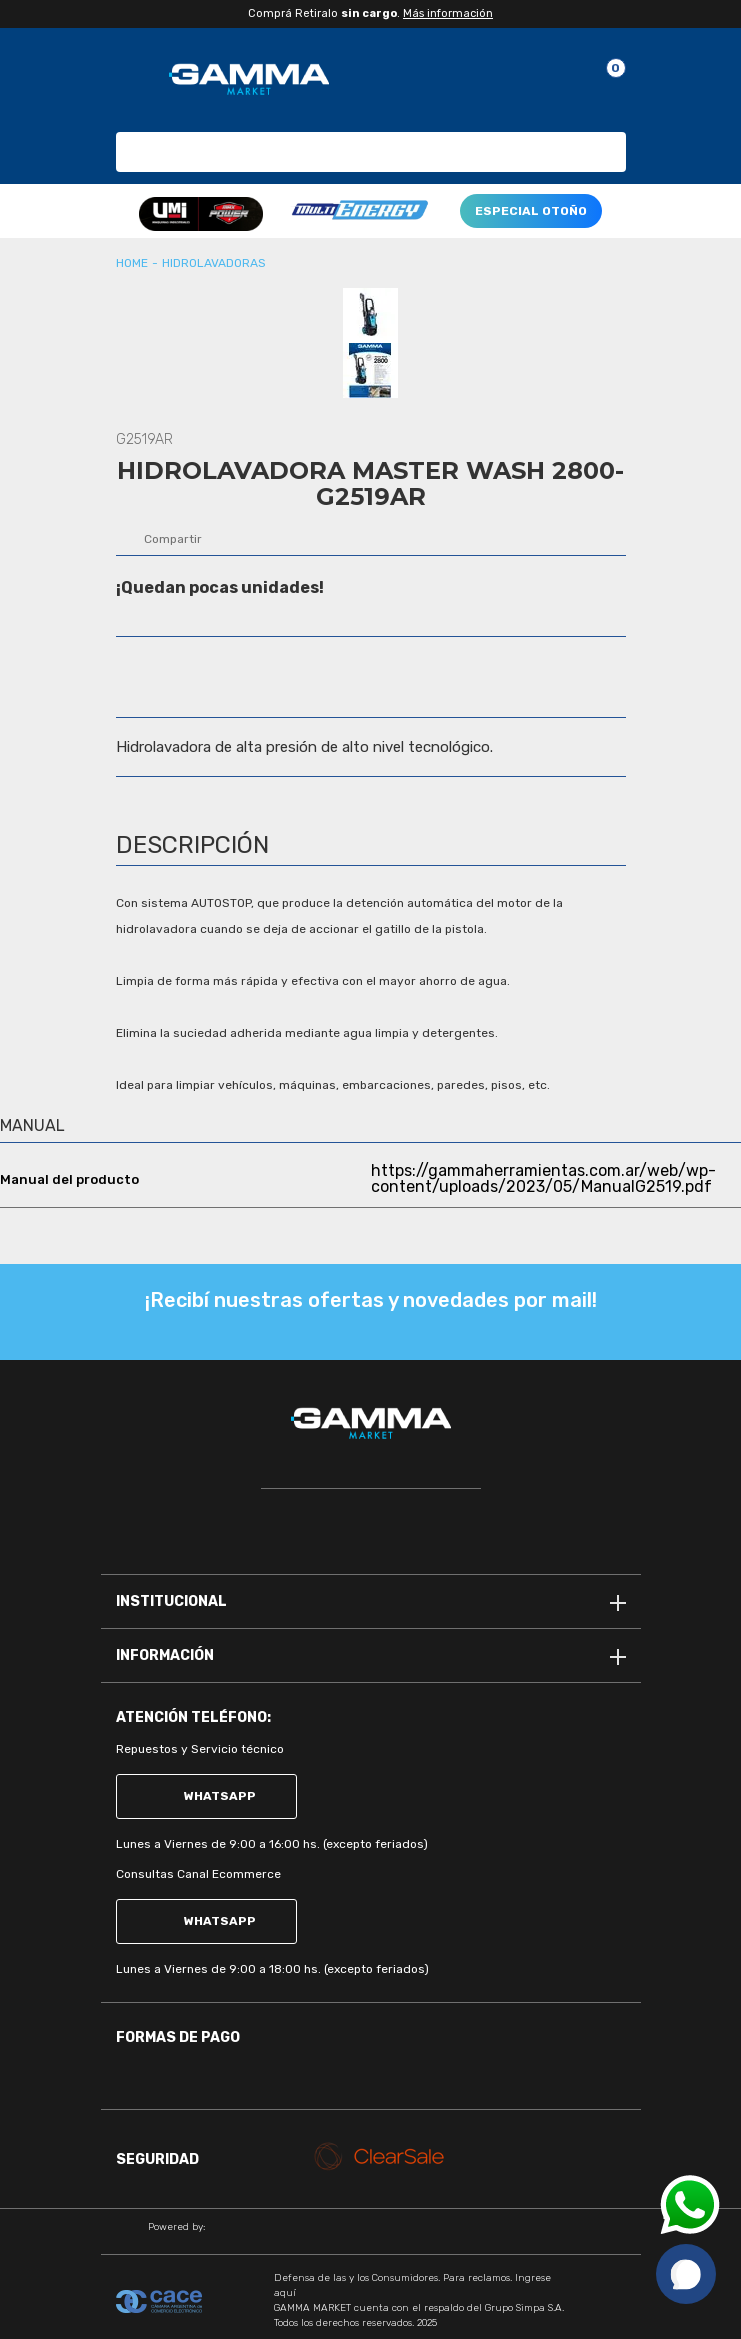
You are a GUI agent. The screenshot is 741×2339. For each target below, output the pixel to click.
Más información (448, 13)
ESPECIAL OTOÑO (531, 211)
